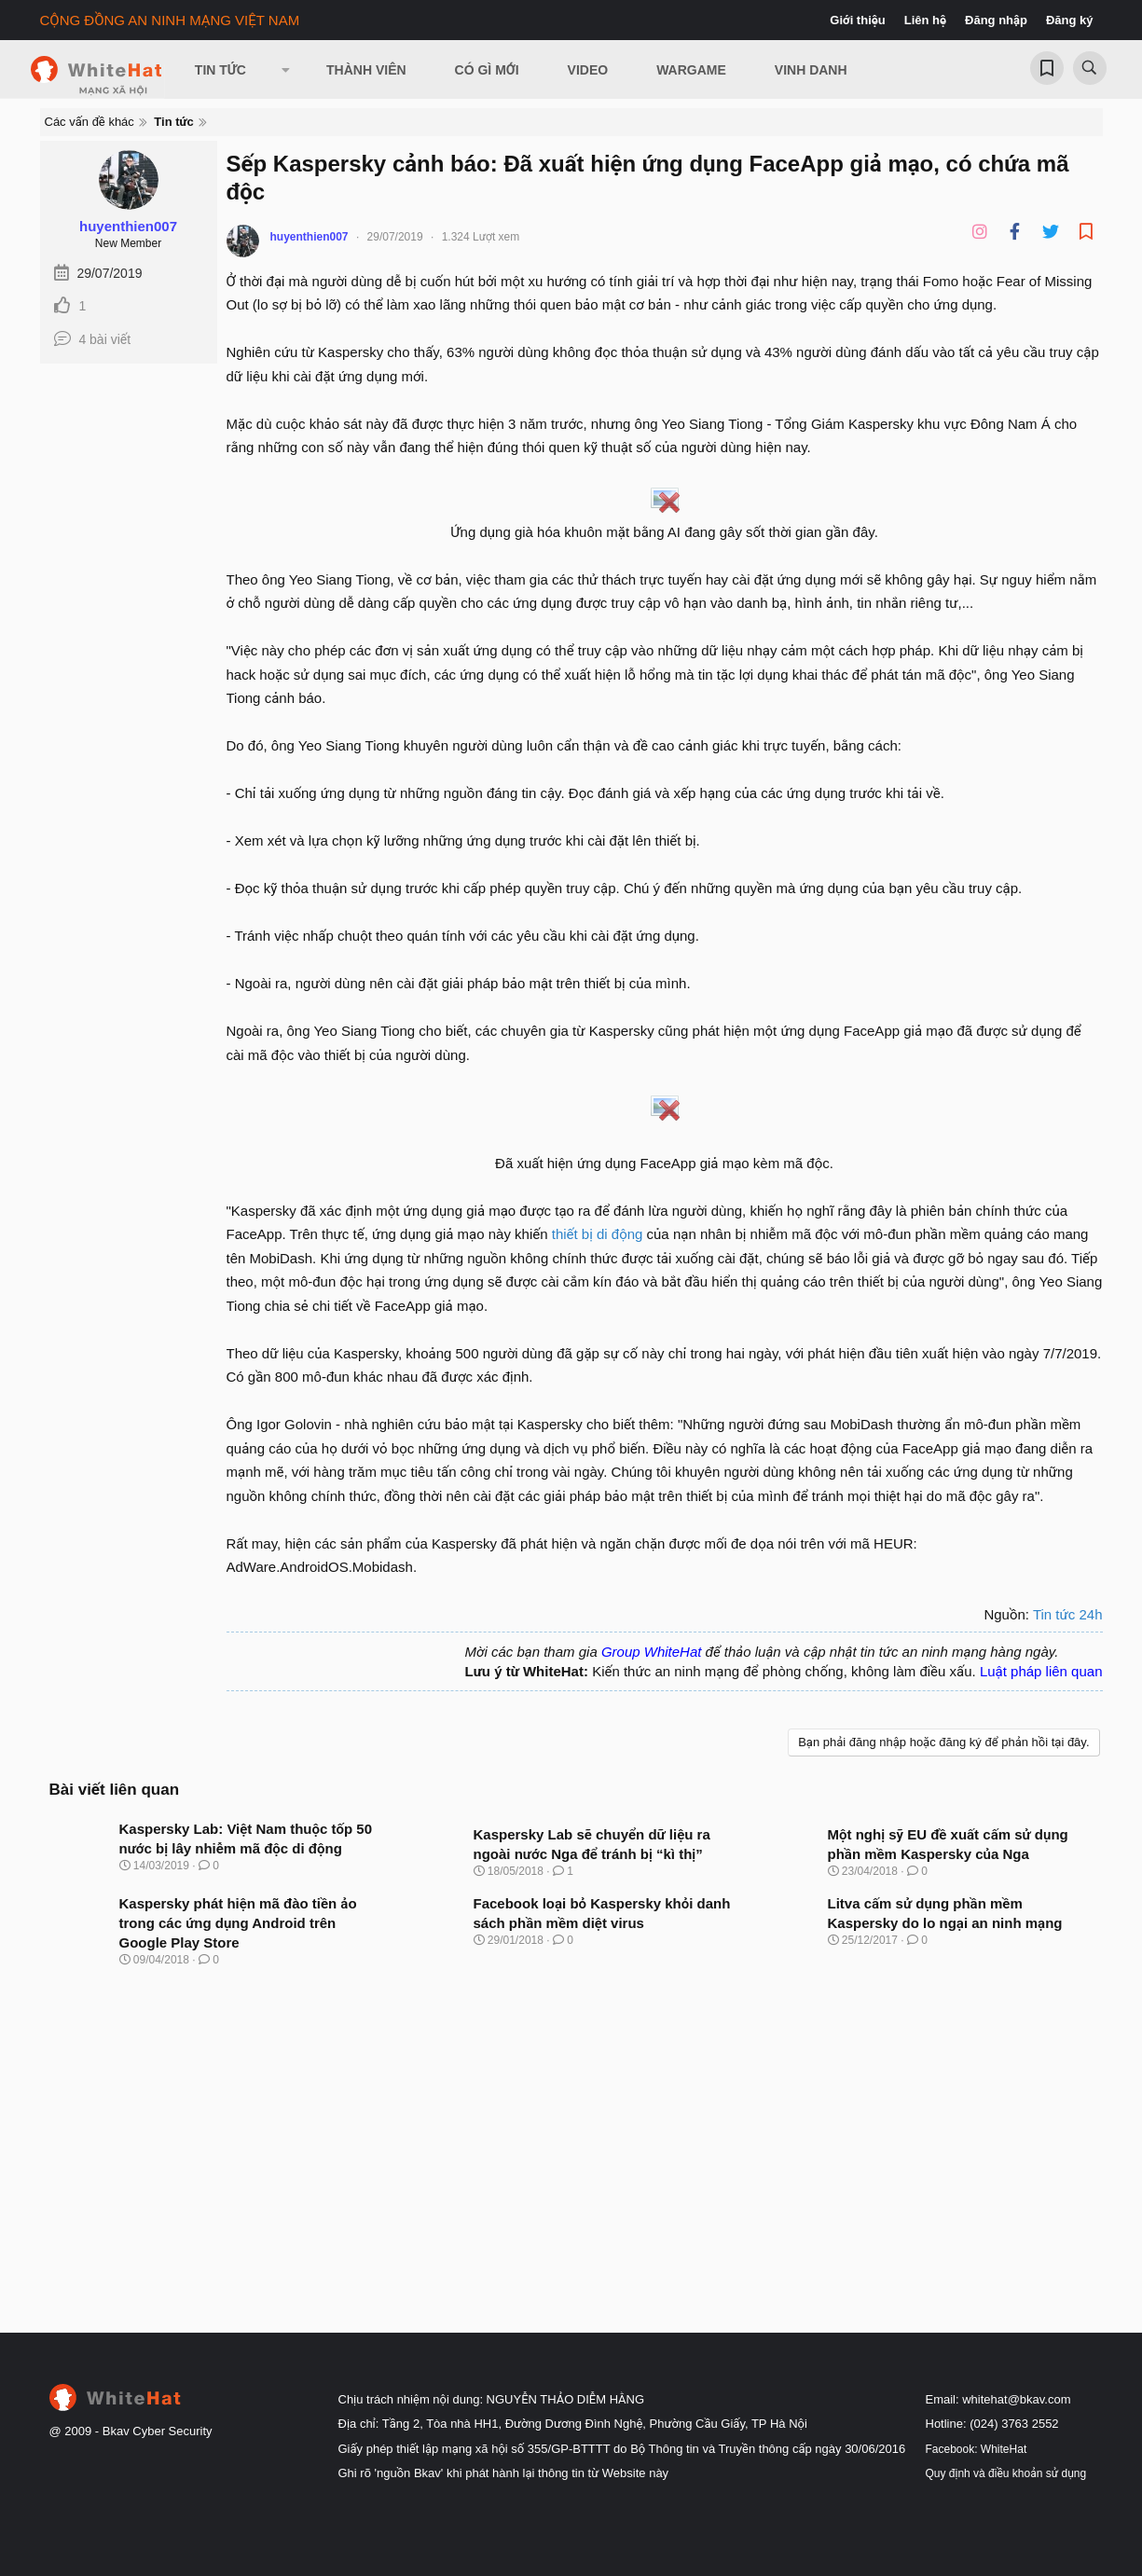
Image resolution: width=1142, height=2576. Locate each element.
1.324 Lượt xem (481, 236)
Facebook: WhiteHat (976, 2449)
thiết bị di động (597, 1234)
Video (588, 69)
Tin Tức (220, 69)
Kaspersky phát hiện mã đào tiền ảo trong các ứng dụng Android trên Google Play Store (238, 1922)
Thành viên (366, 69)
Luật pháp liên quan (1041, 1671)
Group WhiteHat (651, 1652)
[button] (286, 70)
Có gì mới (487, 69)
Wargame (691, 69)
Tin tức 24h (1068, 1614)
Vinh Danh (811, 69)
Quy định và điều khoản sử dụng (1006, 2473)
